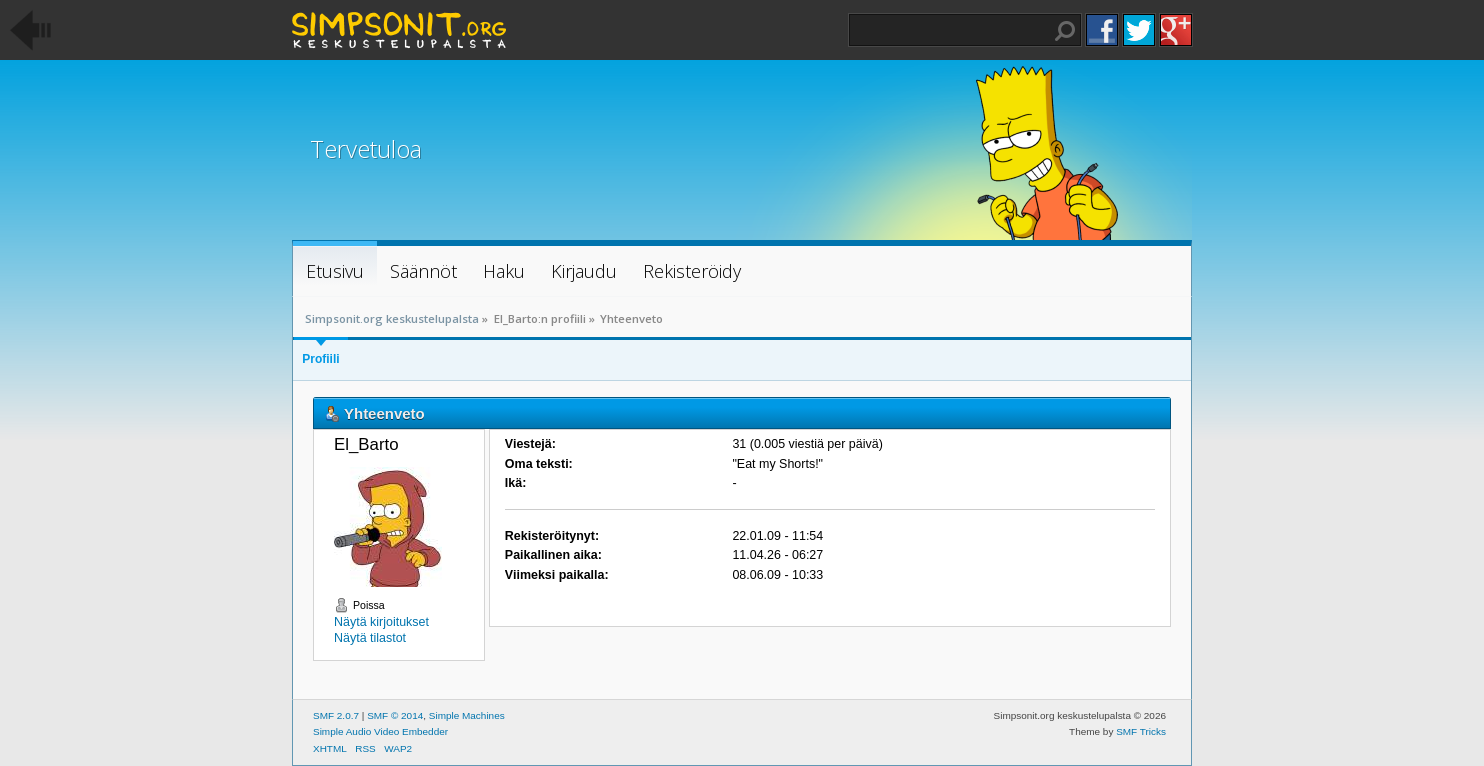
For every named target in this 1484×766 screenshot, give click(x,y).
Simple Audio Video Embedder (380, 731)
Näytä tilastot (370, 638)
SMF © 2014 (395, 715)
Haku (1065, 31)
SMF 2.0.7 (336, 715)
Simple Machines (467, 715)
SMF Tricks (1141, 731)
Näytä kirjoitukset (381, 622)
